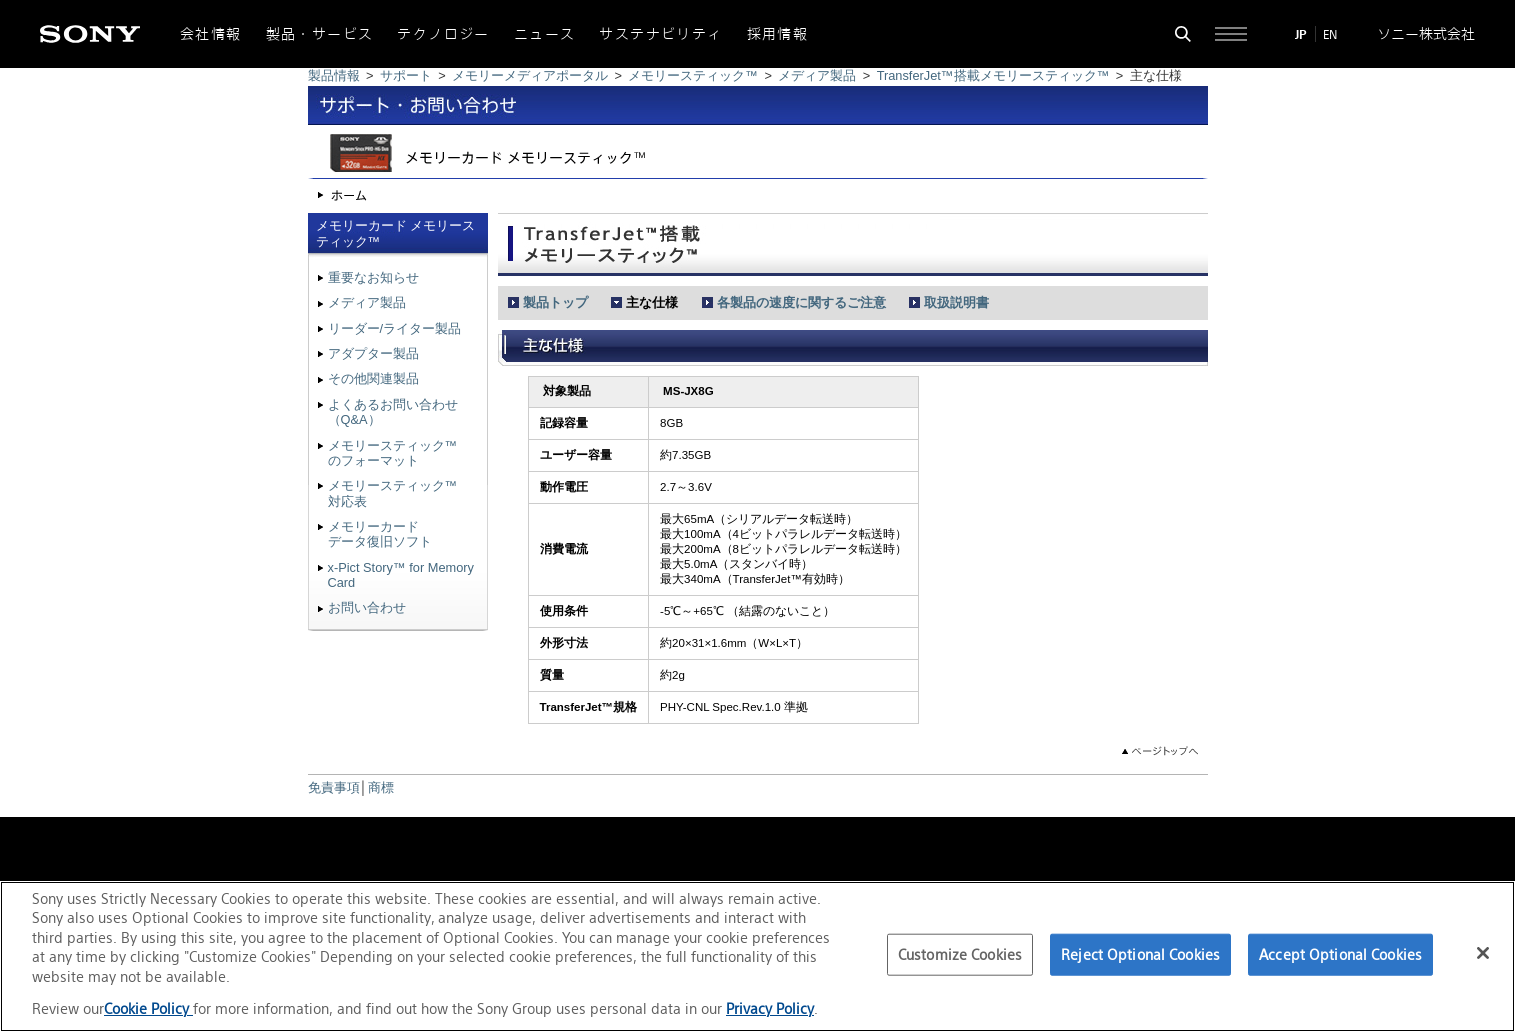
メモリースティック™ (693, 75)
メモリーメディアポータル (530, 75)
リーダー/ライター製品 (395, 328)
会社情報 (211, 34)
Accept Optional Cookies (1340, 954)
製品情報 (334, 75)
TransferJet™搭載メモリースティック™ (993, 75)
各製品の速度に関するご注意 (801, 302)
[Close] (1483, 953)
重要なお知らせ (373, 277)
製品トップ (555, 302)
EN (1330, 34)
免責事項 (334, 787)
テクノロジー (443, 34)
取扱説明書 (956, 302)
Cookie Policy (148, 1008)
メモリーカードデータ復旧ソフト (380, 534)
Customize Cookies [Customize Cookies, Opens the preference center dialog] (960, 954)
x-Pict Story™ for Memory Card (401, 575)
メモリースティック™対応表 (393, 493)
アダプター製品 (373, 353)
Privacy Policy (770, 1008)
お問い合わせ (367, 607)
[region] (757, 956)
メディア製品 (817, 75)
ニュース (545, 34)
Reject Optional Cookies (1140, 954)
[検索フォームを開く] (1183, 34)
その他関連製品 (373, 378)
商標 (381, 787)
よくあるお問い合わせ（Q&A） (393, 412)
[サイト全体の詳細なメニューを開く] (1231, 34)
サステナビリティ (660, 34)
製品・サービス (320, 34)
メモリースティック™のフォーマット (393, 453)
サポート (406, 75)
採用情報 (778, 34)
